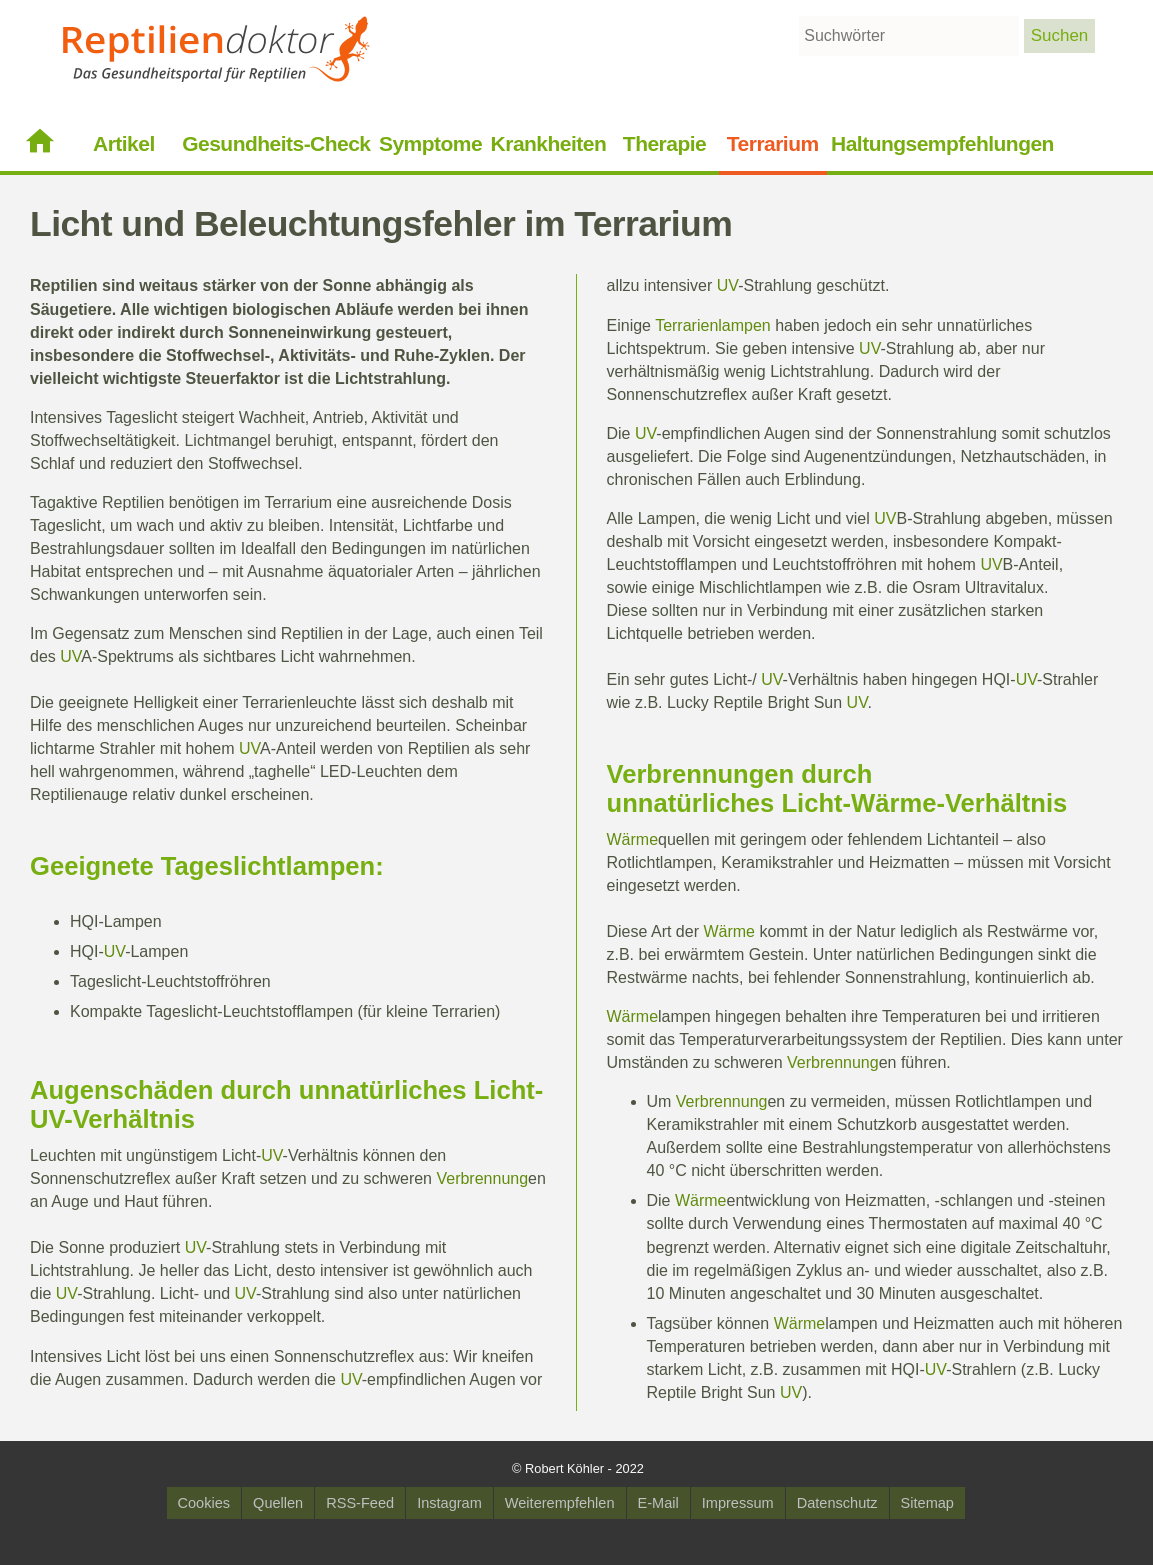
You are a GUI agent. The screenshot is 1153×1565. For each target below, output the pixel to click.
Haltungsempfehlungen (942, 143)
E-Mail (658, 1503)
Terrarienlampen (713, 325)
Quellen (278, 1503)
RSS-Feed (360, 1503)
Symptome (430, 143)
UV (70, 656)
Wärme (893, 803)
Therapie (664, 143)
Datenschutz (837, 1503)
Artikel (124, 143)
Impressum (738, 1503)
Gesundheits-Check (276, 143)
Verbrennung (482, 1178)
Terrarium (773, 143)
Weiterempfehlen (560, 1503)
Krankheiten (549, 143)
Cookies (204, 1503)
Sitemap (927, 1503)
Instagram (449, 1503)
